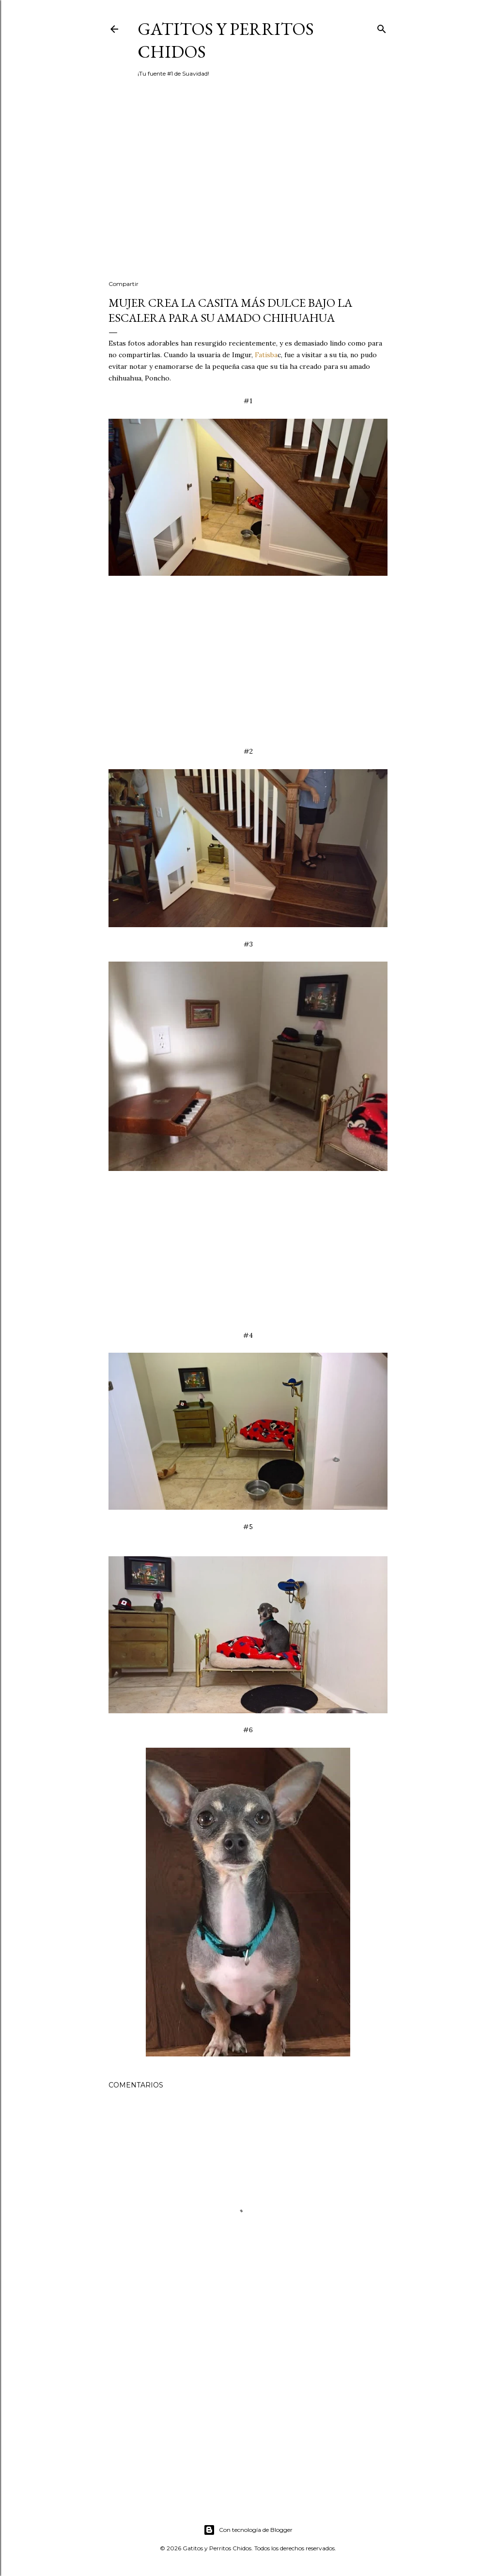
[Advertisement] (248, 188)
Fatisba (266, 354)
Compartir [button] (123, 283)
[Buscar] (382, 26)
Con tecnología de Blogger (248, 2530)
